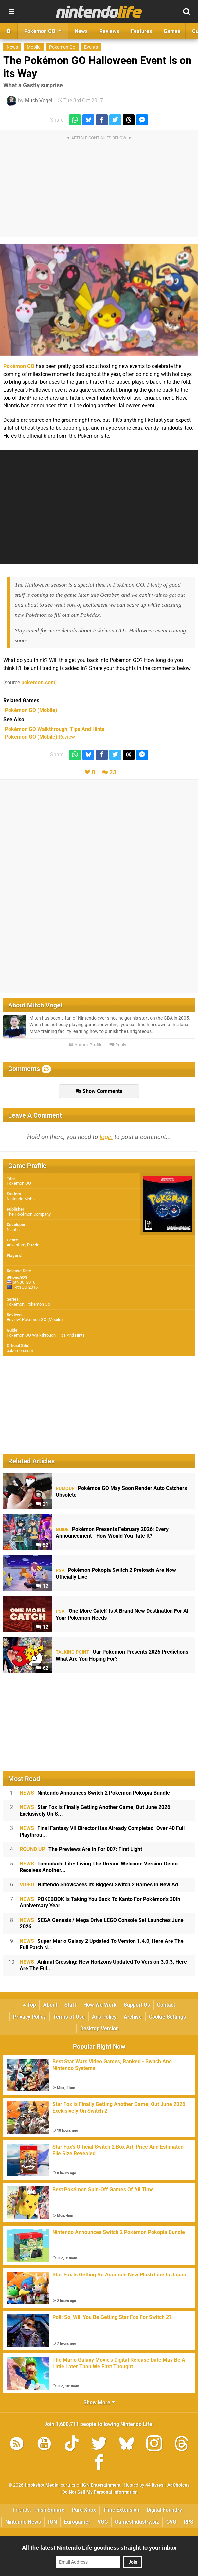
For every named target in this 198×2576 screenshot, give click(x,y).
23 (113, 772)
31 (42, 1504)
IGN (52, 2522)
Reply (117, 1045)
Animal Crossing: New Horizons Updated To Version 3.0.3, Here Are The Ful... (103, 1965)
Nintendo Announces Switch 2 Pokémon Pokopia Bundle (95, 1793)
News (12, 47)
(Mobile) (31, 710)
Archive (133, 2017)
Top (29, 2005)
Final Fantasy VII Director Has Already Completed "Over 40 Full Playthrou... (102, 1831)
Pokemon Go (62, 47)
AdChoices (177, 2485)
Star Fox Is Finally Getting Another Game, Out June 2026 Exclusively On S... (95, 1810)
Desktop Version (99, 2028)
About (50, 2005)
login (106, 1137)
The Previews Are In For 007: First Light (81, 1849)
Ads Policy (104, 2017)
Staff (70, 2005)
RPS (188, 2522)
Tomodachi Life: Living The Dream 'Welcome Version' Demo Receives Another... (99, 1867)
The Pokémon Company (29, 1214)
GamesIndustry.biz (137, 2522)
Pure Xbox (84, 2510)
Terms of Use (69, 2017)
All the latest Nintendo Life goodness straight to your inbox (99, 2547)
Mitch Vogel (38, 100)
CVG (171, 2522)
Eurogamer (77, 2522)
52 (42, 1545)
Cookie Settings (167, 2017)
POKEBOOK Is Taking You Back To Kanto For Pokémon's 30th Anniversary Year (100, 1902)
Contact (166, 2005)
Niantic (13, 1229)
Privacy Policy (29, 2017)
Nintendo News (23, 2522)
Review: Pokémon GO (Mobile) (35, 1319)
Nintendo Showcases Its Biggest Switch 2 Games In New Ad (99, 1885)
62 (42, 1668)
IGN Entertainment (101, 2485)
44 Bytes (154, 2485)
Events (91, 47)
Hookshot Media (42, 2485)
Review (40, 737)
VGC (103, 2522)
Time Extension (121, 2510)
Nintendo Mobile (22, 1198)
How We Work (100, 2005)
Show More (99, 2402)
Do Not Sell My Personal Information (100, 2492)
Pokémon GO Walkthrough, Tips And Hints (46, 1335)
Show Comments (99, 1091)
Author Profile (85, 1045)
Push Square (49, 2510)
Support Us (137, 2005)
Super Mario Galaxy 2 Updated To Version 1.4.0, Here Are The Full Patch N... (102, 1944)
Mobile (33, 47)
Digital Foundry (164, 2510)
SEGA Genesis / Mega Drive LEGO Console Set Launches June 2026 (102, 1923)
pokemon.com (38, 682)
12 (42, 1586)
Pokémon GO (18, 366)
